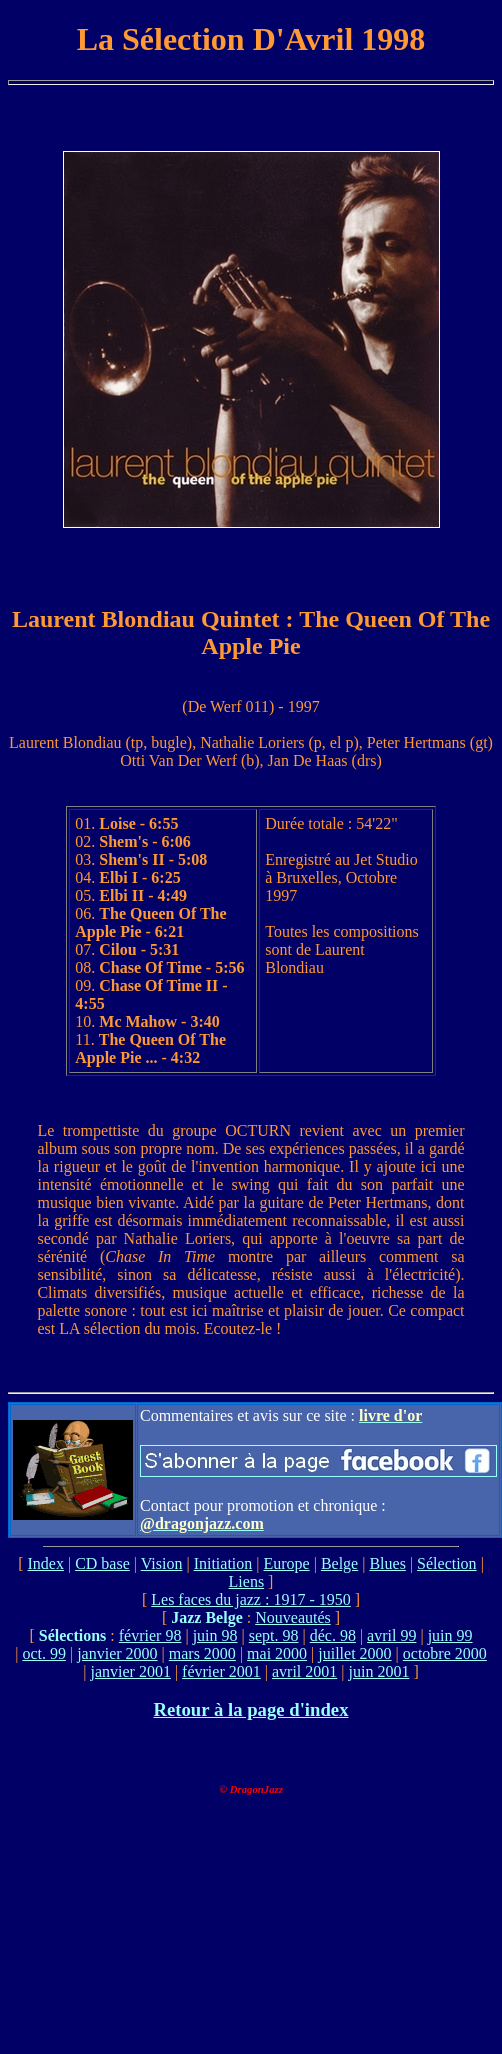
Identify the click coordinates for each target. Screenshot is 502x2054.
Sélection (447, 1563)
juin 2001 (378, 1671)
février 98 (150, 1635)
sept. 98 (274, 1635)
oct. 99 (44, 1653)
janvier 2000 (117, 1653)
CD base (102, 1563)
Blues (387, 1563)
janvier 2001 (130, 1671)
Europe (286, 1563)
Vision (162, 1563)
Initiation (223, 1563)
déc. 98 (333, 1635)
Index (45, 1563)
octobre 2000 (445, 1653)
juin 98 (215, 1635)
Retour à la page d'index (250, 1709)
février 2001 (221, 1671)
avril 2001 (304, 1671)
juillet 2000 (354, 1653)
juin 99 (450, 1635)
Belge (339, 1563)
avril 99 (391, 1635)
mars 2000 (202, 1653)
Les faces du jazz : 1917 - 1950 (250, 1599)
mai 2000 (277, 1653)
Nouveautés (293, 1617)
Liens (247, 1581)
